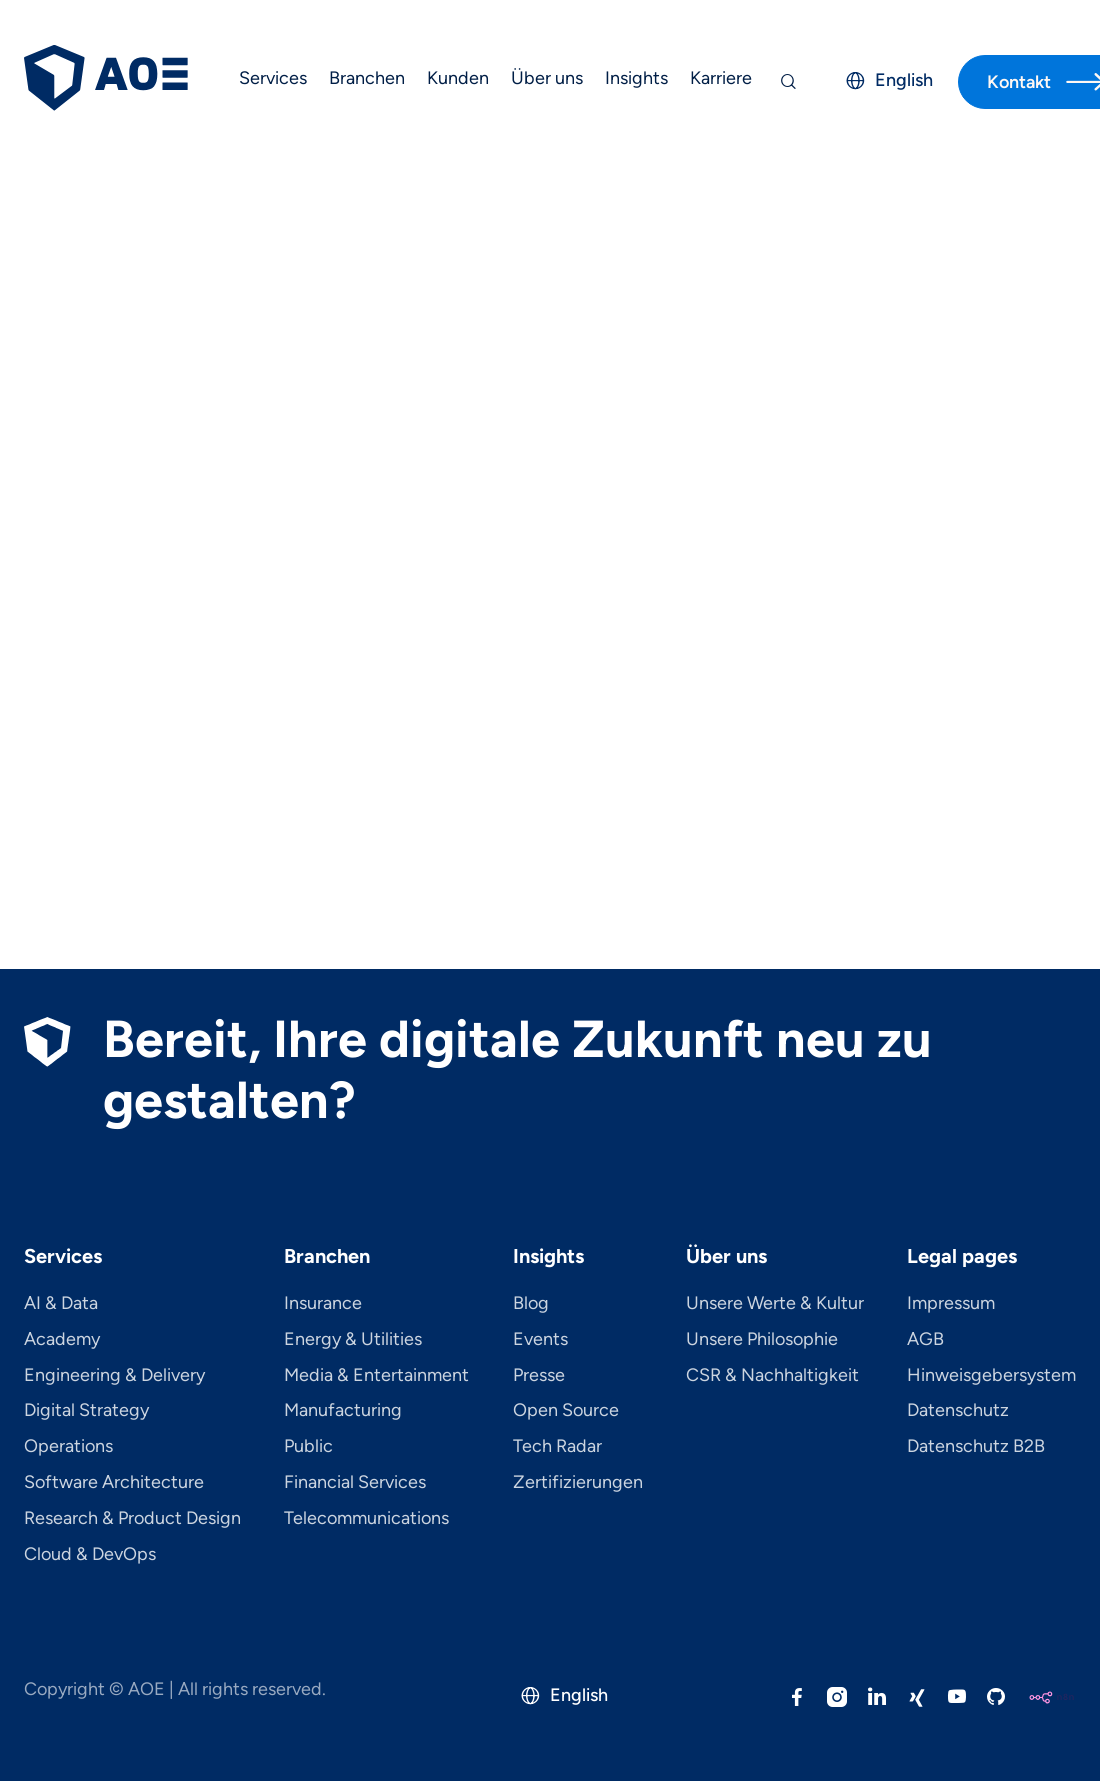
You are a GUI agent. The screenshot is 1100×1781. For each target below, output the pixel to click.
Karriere (721, 78)
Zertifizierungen (578, 1483)
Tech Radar (557, 1447)
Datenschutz (958, 1411)
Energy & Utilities (353, 1340)
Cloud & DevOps (90, 1555)
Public (308, 1447)
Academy (62, 1340)
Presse (539, 1376)
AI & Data (61, 1304)
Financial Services (355, 1483)
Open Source (566, 1411)
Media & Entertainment (376, 1376)
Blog (531, 1304)
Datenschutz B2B (976, 1447)
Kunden (458, 78)
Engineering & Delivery (114, 1376)
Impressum (951, 1304)
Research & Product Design (132, 1519)
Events (540, 1340)
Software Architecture (114, 1483)
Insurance (323, 1304)
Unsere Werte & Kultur (775, 1304)
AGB (925, 1340)
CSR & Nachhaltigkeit (772, 1376)
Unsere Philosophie (762, 1340)
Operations (68, 1447)
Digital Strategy (86, 1411)
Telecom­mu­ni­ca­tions (366, 1519)
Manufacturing (343, 1411)
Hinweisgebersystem (991, 1376)
